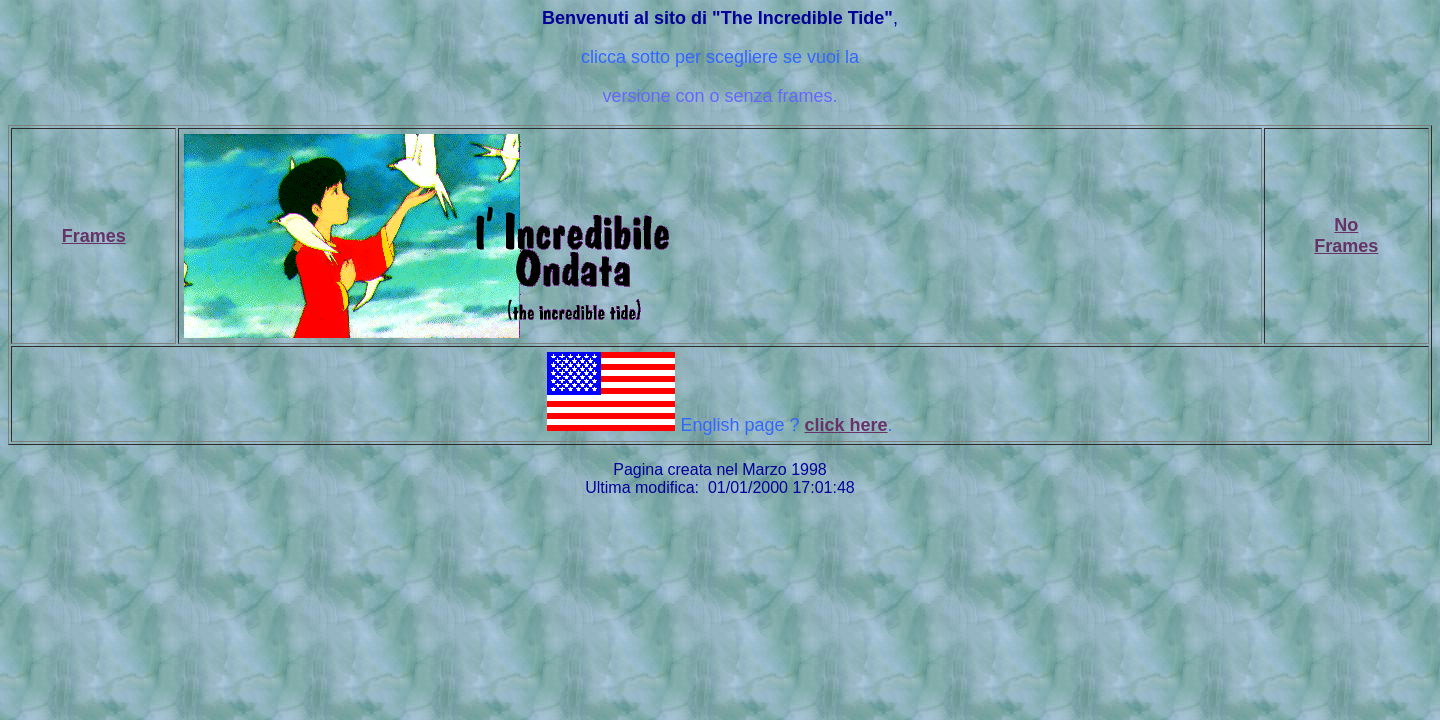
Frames (94, 236)
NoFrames (1346, 235)
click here (846, 425)
